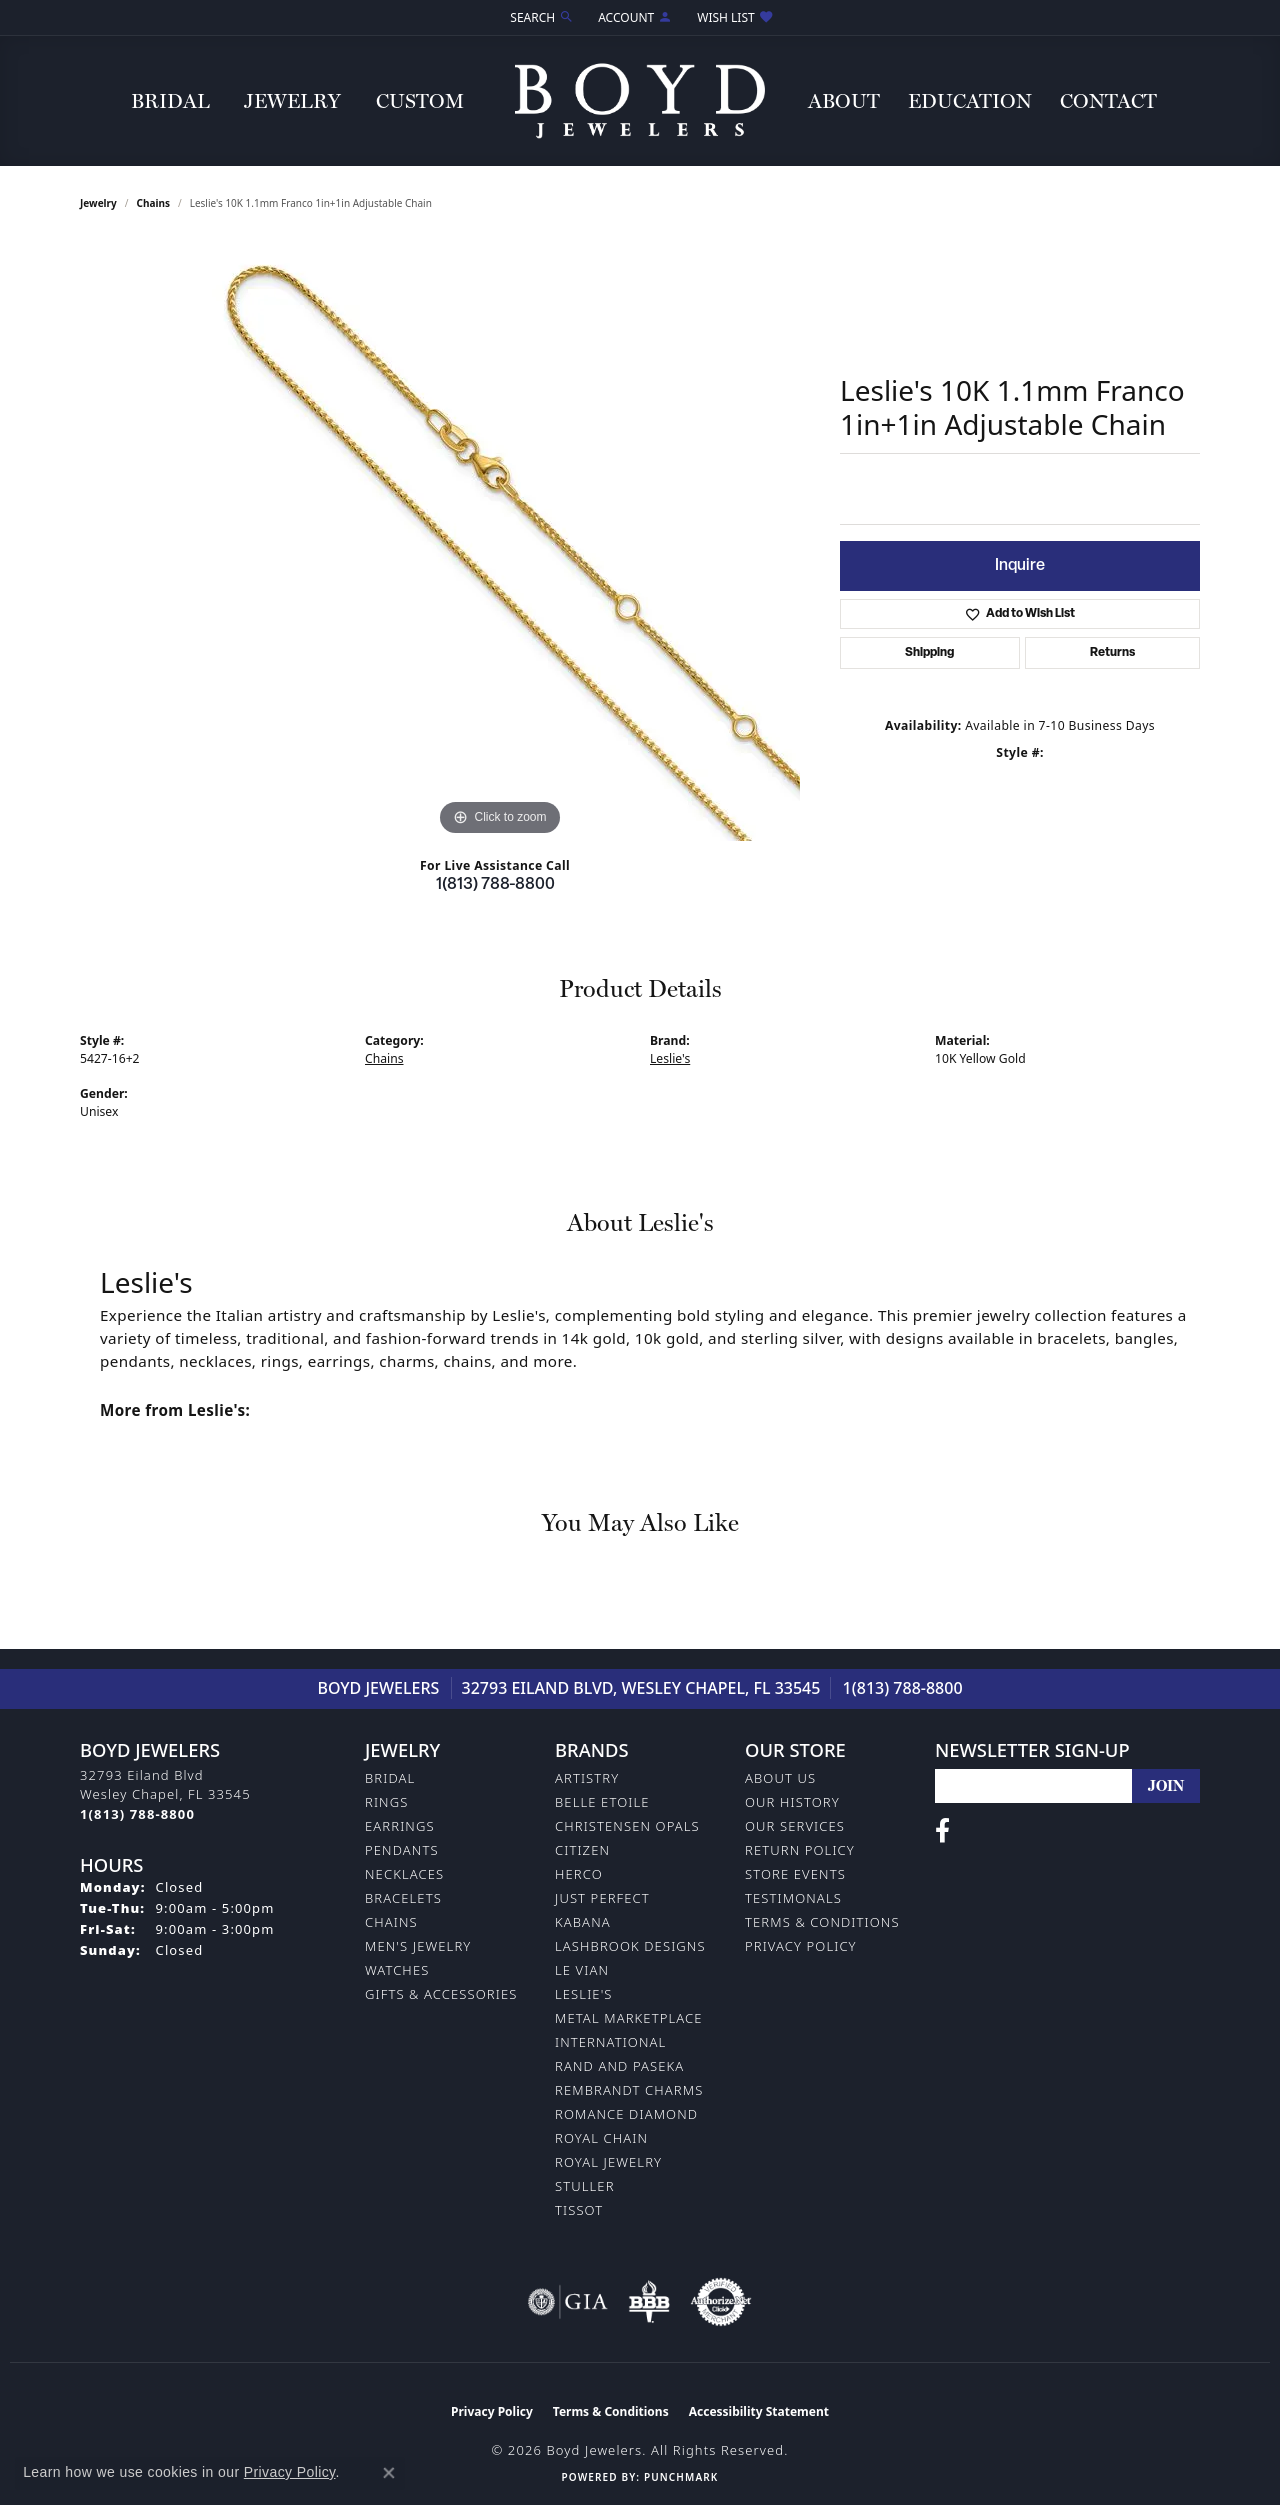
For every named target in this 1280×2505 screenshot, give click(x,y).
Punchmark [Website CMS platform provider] (681, 2477)
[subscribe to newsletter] (1166, 1786)
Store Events (795, 1874)
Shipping (929, 653)
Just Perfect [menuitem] (602, 1898)
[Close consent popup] (389, 2473)
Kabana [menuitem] (583, 1922)
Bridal (170, 101)
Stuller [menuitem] (585, 2186)
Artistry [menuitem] (587, 1778)
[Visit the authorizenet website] (721, 2302)
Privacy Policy (801, 1946)
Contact (1108, 101)
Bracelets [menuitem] (403, 1898)
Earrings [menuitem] (400, 1826)
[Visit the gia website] (568, 2302)
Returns (1112, 653)
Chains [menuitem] (391, 1922)
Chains (153, 203)
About (844, 101)
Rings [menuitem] (386, 1802)
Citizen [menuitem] (582, 1850)
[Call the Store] (137, 1814)
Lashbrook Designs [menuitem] (630, 1946)
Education (970, 101)
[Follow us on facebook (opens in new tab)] (942, 1831)
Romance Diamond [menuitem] (626, 2114)
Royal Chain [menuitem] (601, 2138)
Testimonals (793, 1898)
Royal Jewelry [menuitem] (608, 2162)
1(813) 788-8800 (495, 885)
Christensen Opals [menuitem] (627, 1826)
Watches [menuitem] (397, 1970)
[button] (540, 17)
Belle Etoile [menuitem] (602, 1802)
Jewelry (292, 101)
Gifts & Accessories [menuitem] (441, 1994)
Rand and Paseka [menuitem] (619, 2066)
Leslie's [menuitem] (584, 1994)
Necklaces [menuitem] (404, 1874)
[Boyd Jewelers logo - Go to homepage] (640, 100)
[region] (500, 541)
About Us (780, 1778)
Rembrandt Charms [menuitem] (629, 2090)
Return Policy (800, 1850)
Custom (420, 101)
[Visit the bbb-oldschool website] (649, 2302)
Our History (792, 1802)
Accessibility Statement (759, 2411)
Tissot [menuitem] (579, 2210)
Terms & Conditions (822, 1922)
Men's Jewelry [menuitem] (418, 1946)
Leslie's (670, 1058)
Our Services (795, 1826)
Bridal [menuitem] (390, 1778)
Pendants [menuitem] (402, 1850)
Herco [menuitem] (579, 1874)
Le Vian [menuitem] (582, 1970)
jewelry (98, 203)
